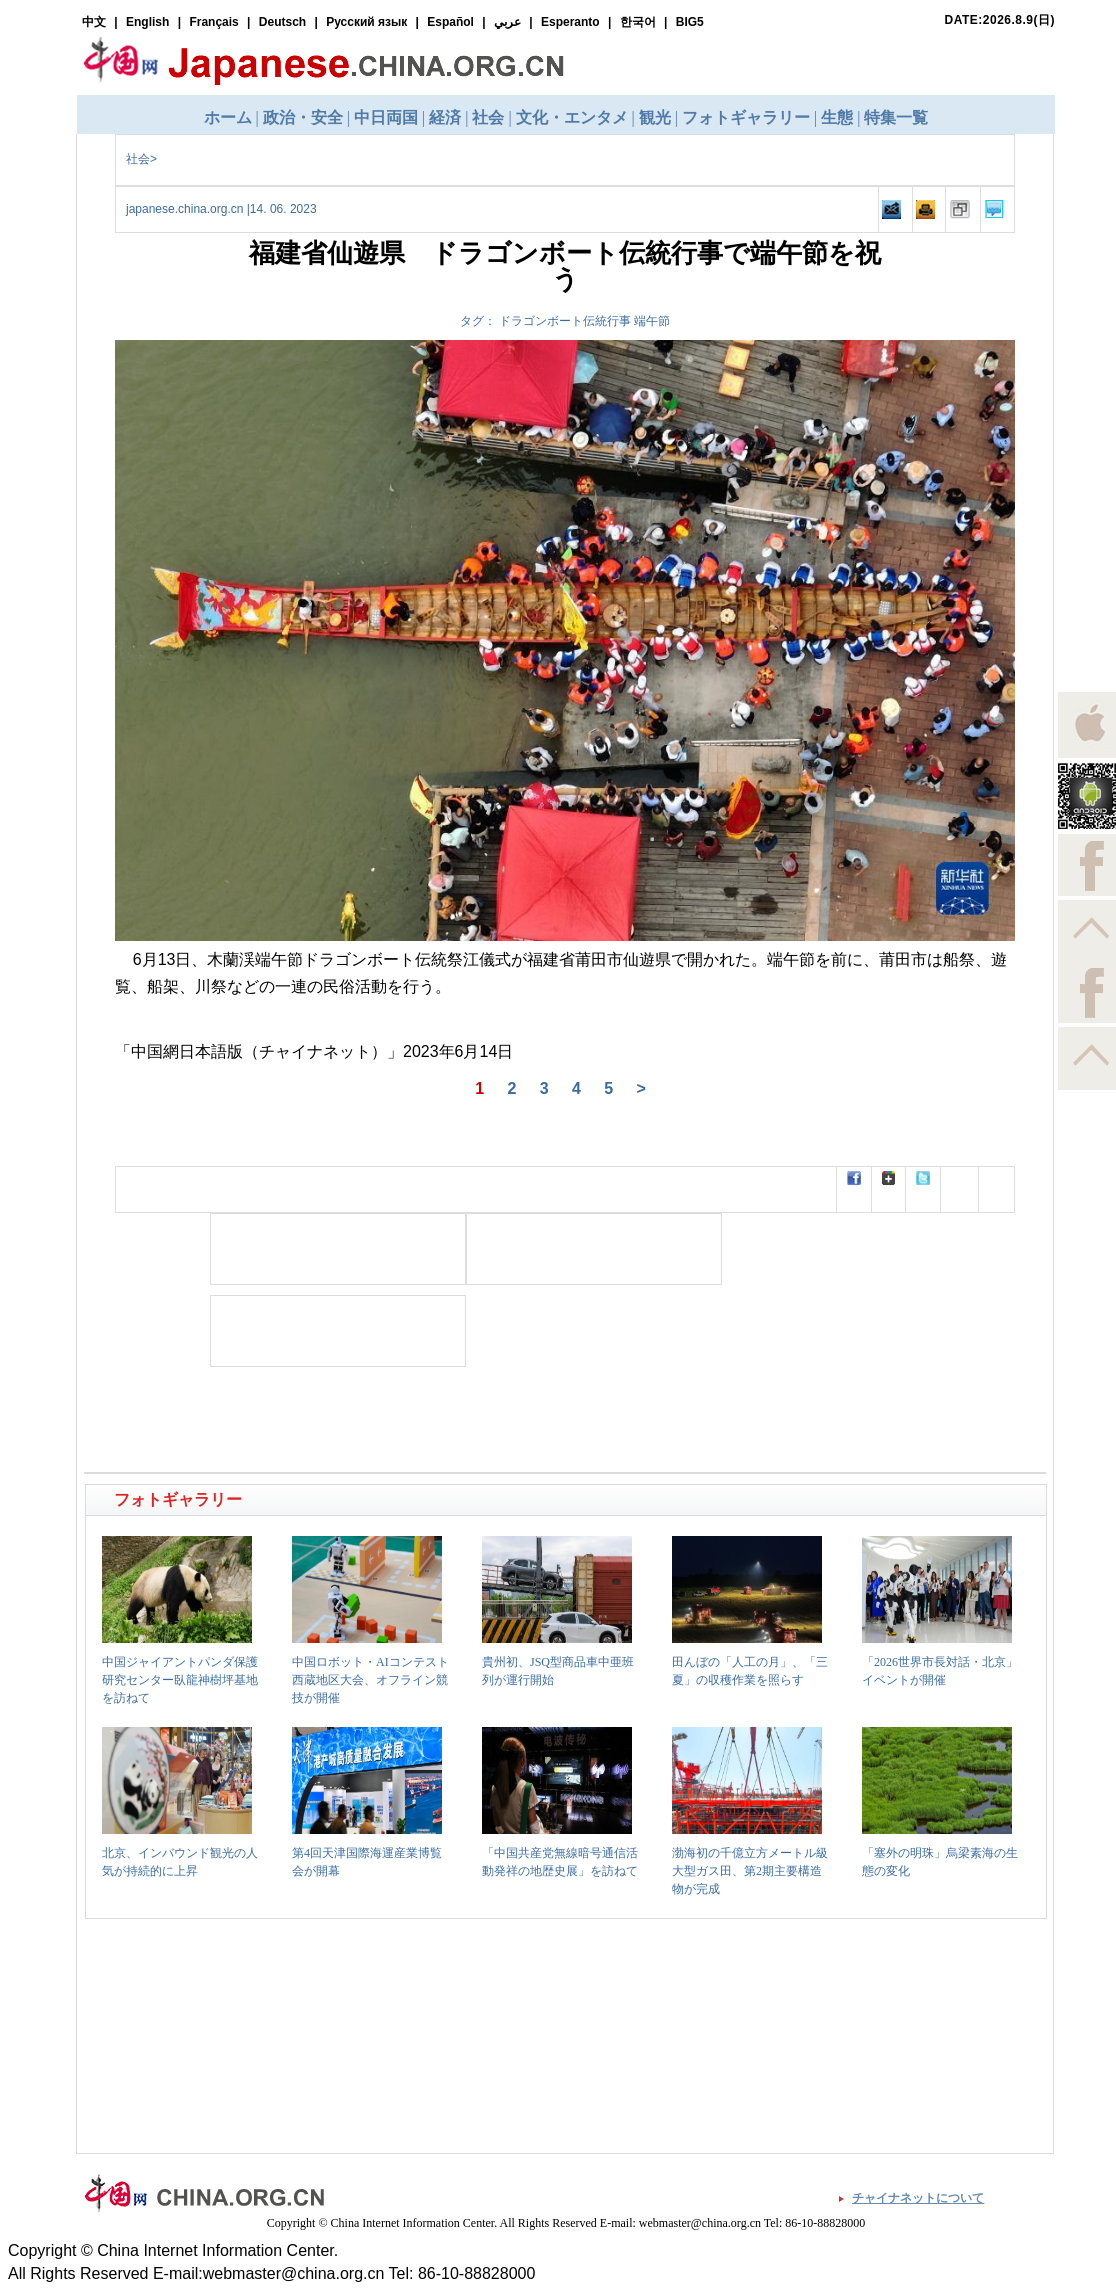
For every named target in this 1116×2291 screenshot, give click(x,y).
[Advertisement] (338, 1249)
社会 (138, 159)
